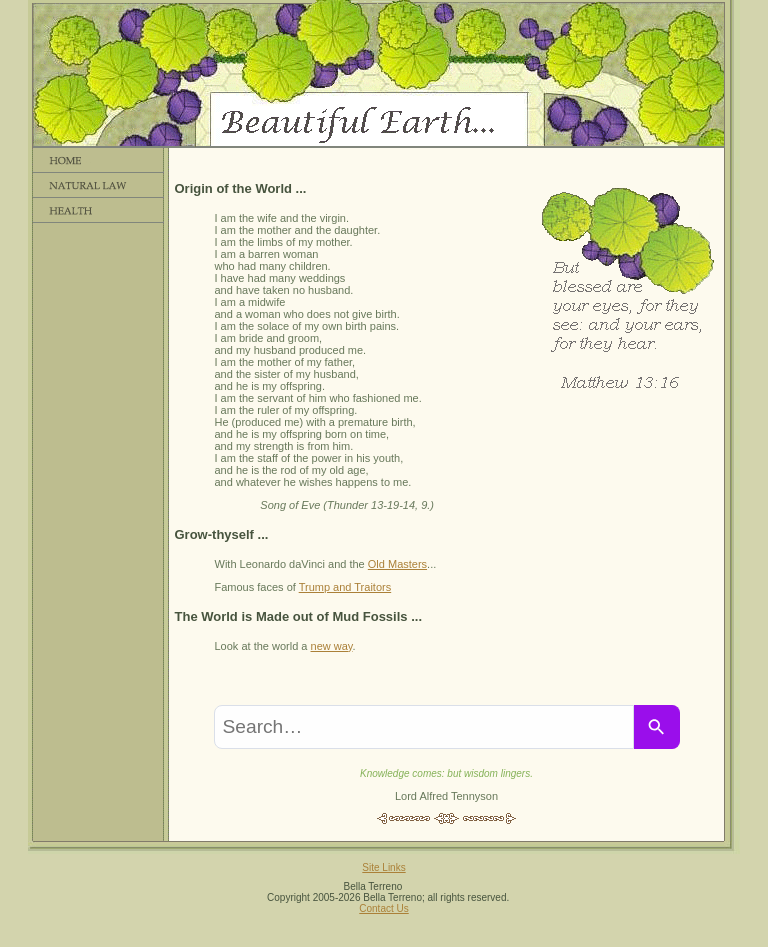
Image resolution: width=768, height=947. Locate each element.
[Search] (657, 727)
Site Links (383, 867)
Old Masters (397, 564)
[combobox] (424, 727)
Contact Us (383, 908)
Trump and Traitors (345, 587)
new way (332, 646)
